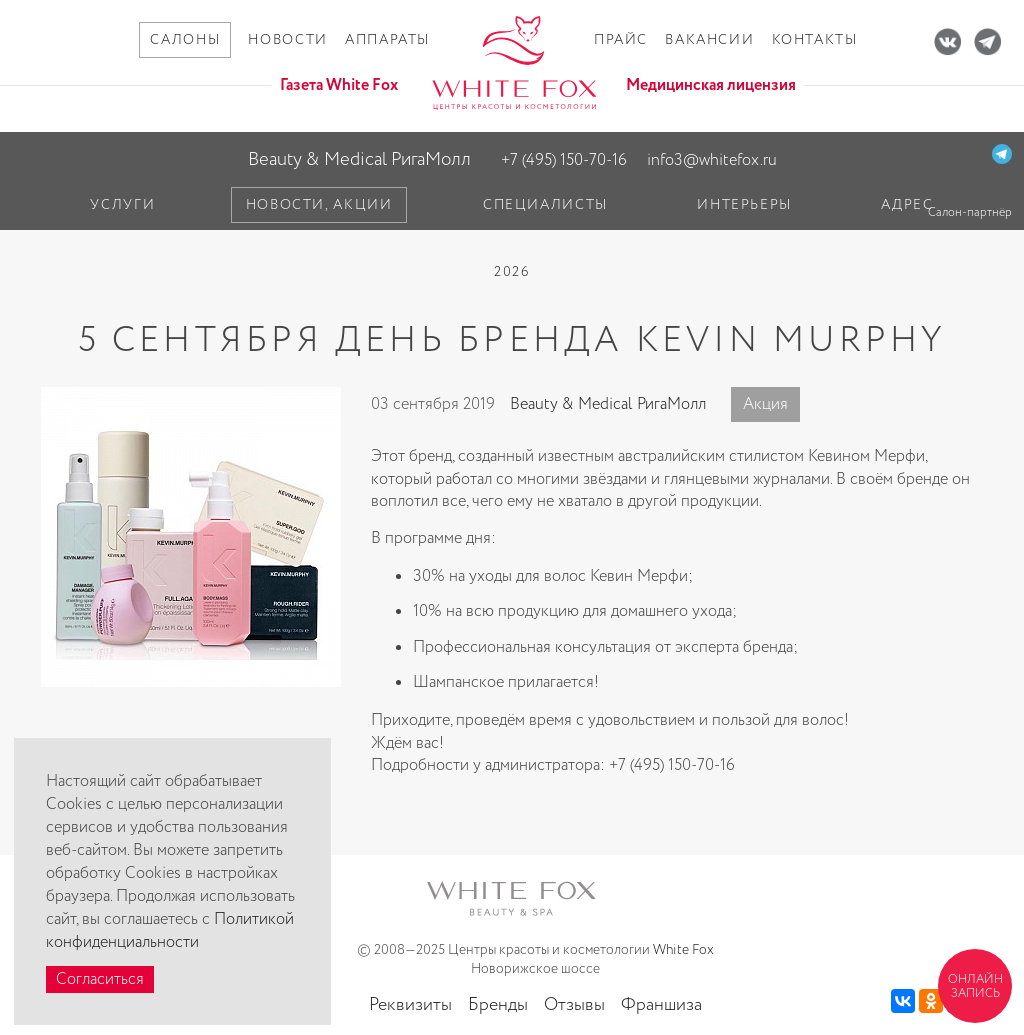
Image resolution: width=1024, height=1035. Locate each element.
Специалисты (545, 205)
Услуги (122, 205)
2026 (512, 272)
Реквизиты (410, 1005)
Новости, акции (319, 205)
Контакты (815, 40)
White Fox (683, 950)
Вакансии (709, 40)
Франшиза (661, 1005)
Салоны (185, 40)
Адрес (907, 205)
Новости (287, 40)
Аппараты (387, 40)
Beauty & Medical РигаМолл (359, 159)
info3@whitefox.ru (712, 160)
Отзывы (574, 1005)
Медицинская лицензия (711, 85)
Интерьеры (744, 205)
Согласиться (100, 979)
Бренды (498, 1005)
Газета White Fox (339, 85)
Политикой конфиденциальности (170, 931)
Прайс (621, 40)
